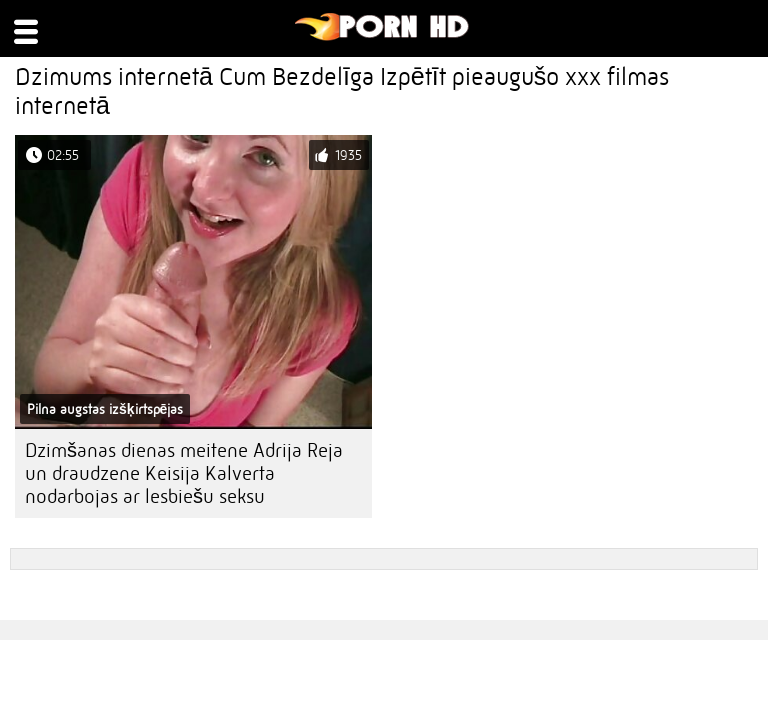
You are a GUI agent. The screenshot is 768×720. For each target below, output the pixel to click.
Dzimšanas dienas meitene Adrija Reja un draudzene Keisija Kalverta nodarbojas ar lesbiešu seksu (184, 473)
